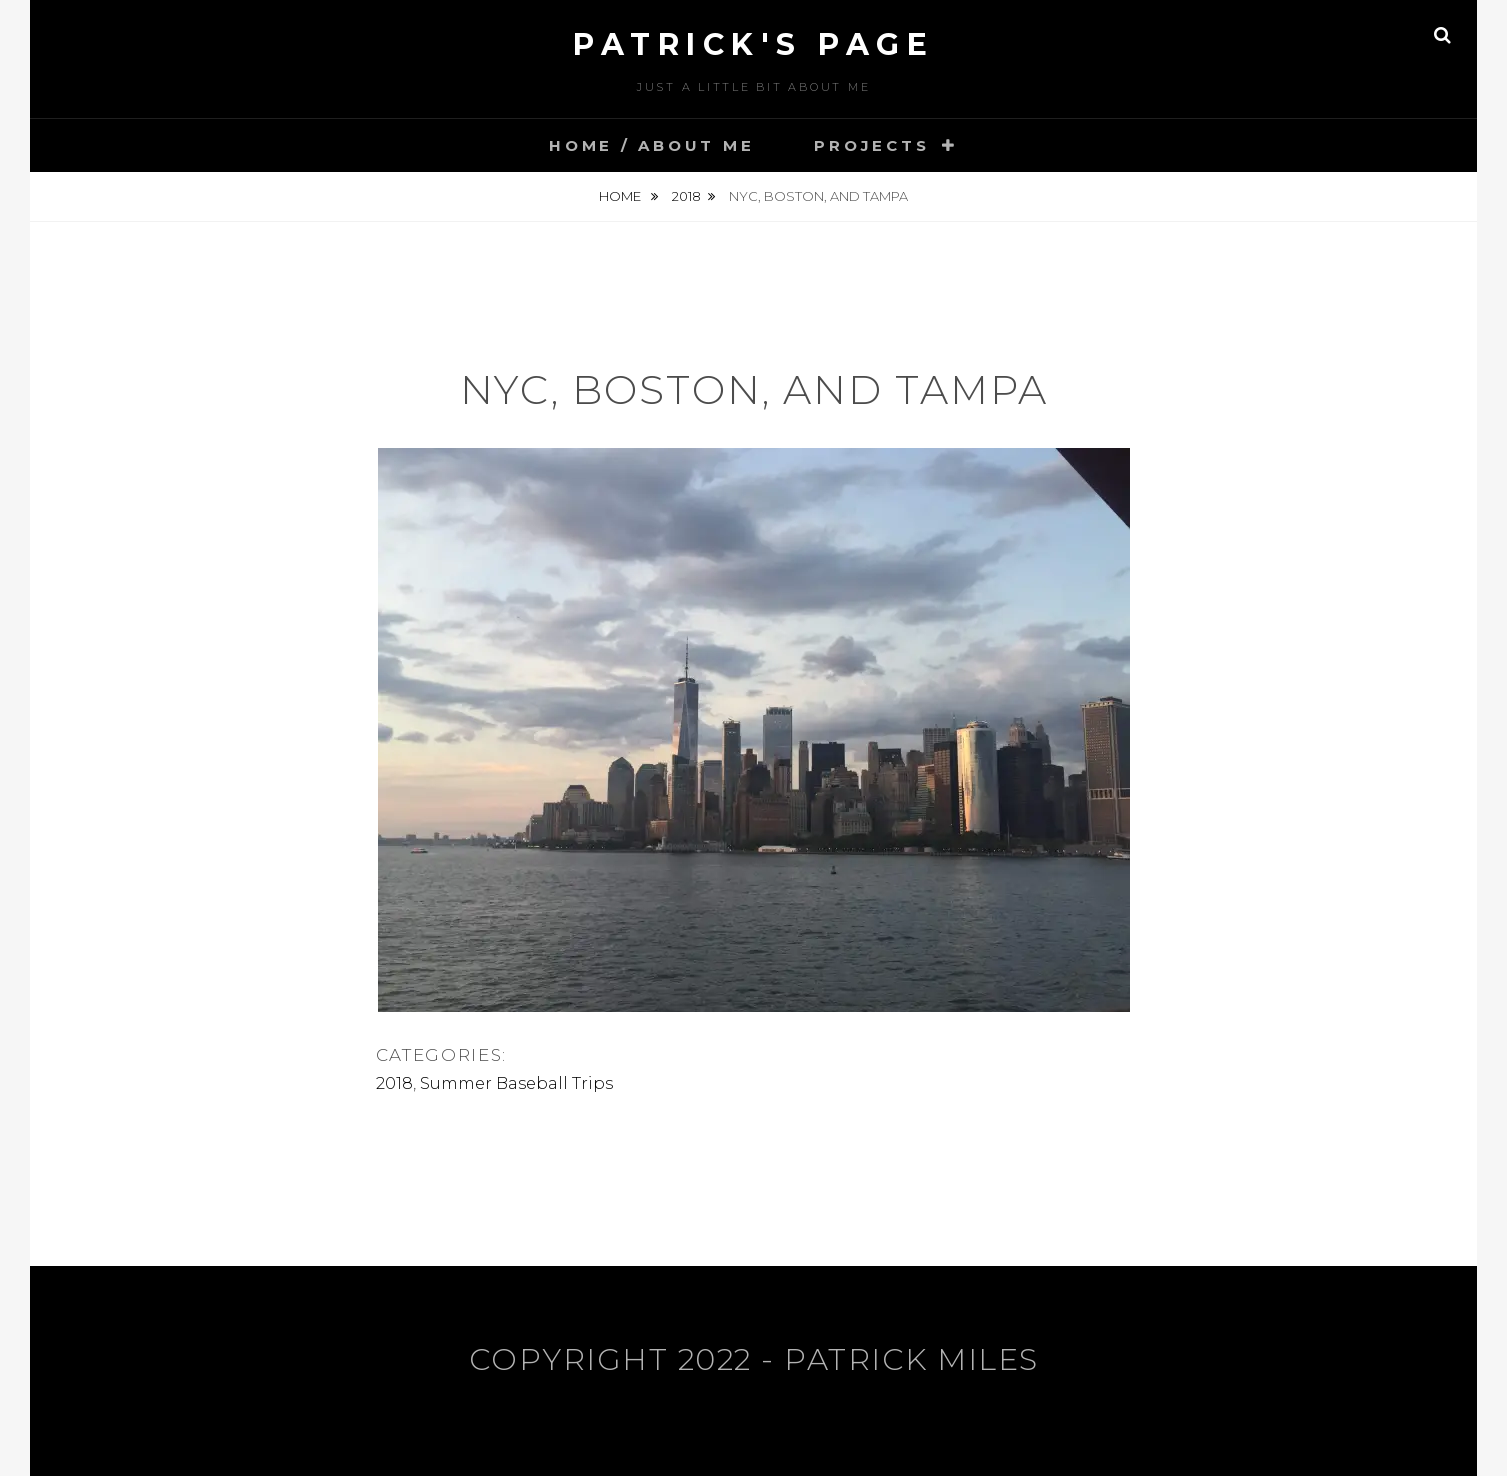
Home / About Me (651, 145)
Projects (871, 145)
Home (621, 196)
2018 (686, 196)
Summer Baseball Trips (516, 1083)
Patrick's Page (753, 44)
